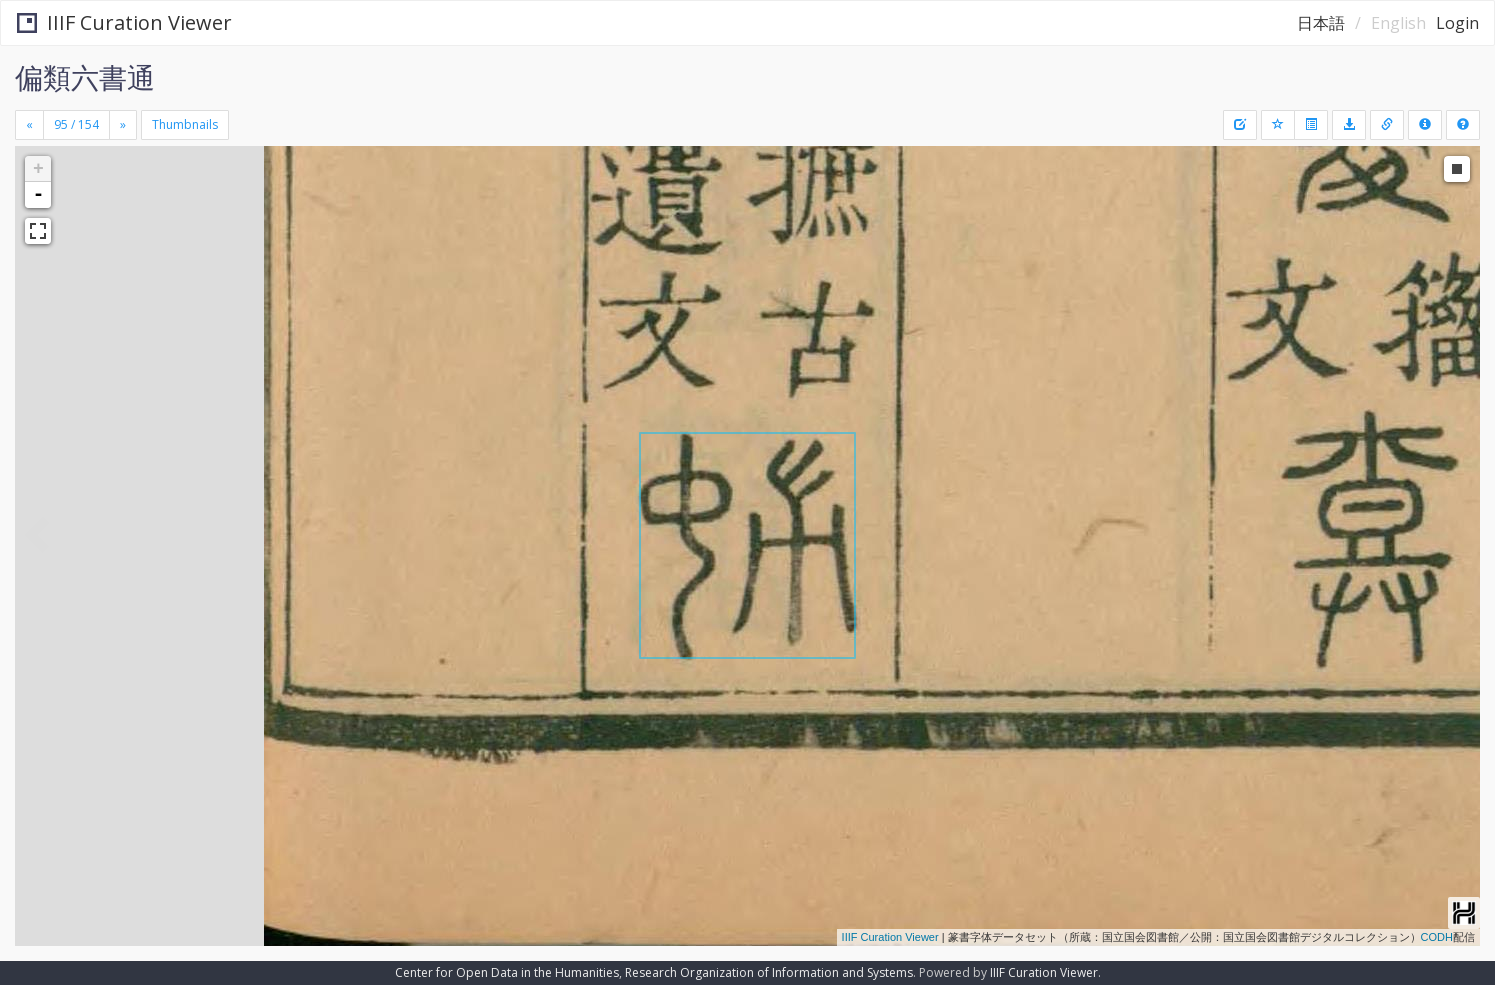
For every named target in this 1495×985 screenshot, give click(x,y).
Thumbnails (185, 124)
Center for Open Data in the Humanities (507, 972)
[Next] (123, 125)
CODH (1437, 937)
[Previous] (29, 125)
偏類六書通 (85, 77)
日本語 (1321, 23)
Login (1457, 23)
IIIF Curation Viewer (124, 22)
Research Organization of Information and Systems (769, 972)
